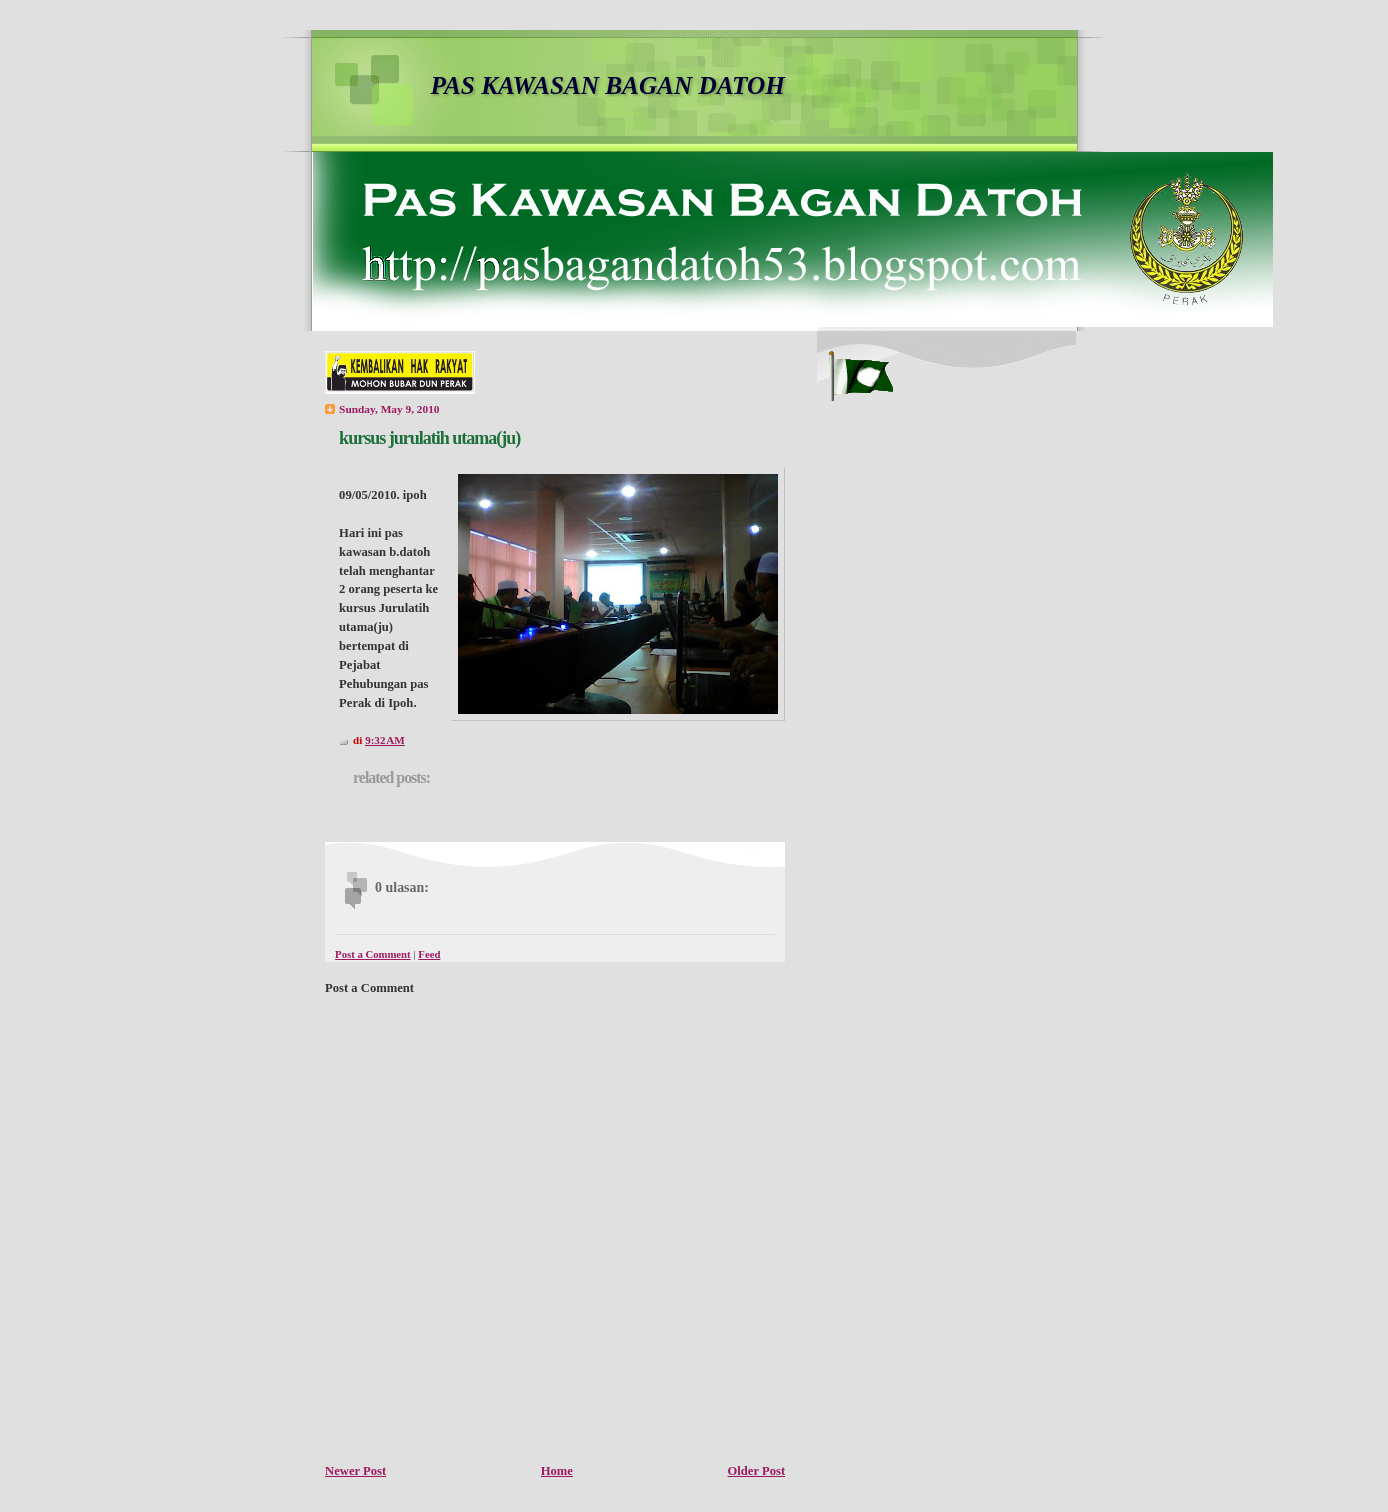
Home (557, 1471)
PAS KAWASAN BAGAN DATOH (608, 85)
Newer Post (355, 1471)
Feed (429, 954)
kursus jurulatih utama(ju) (429, 438)
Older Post (757, 1471)
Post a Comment (373, 954)
